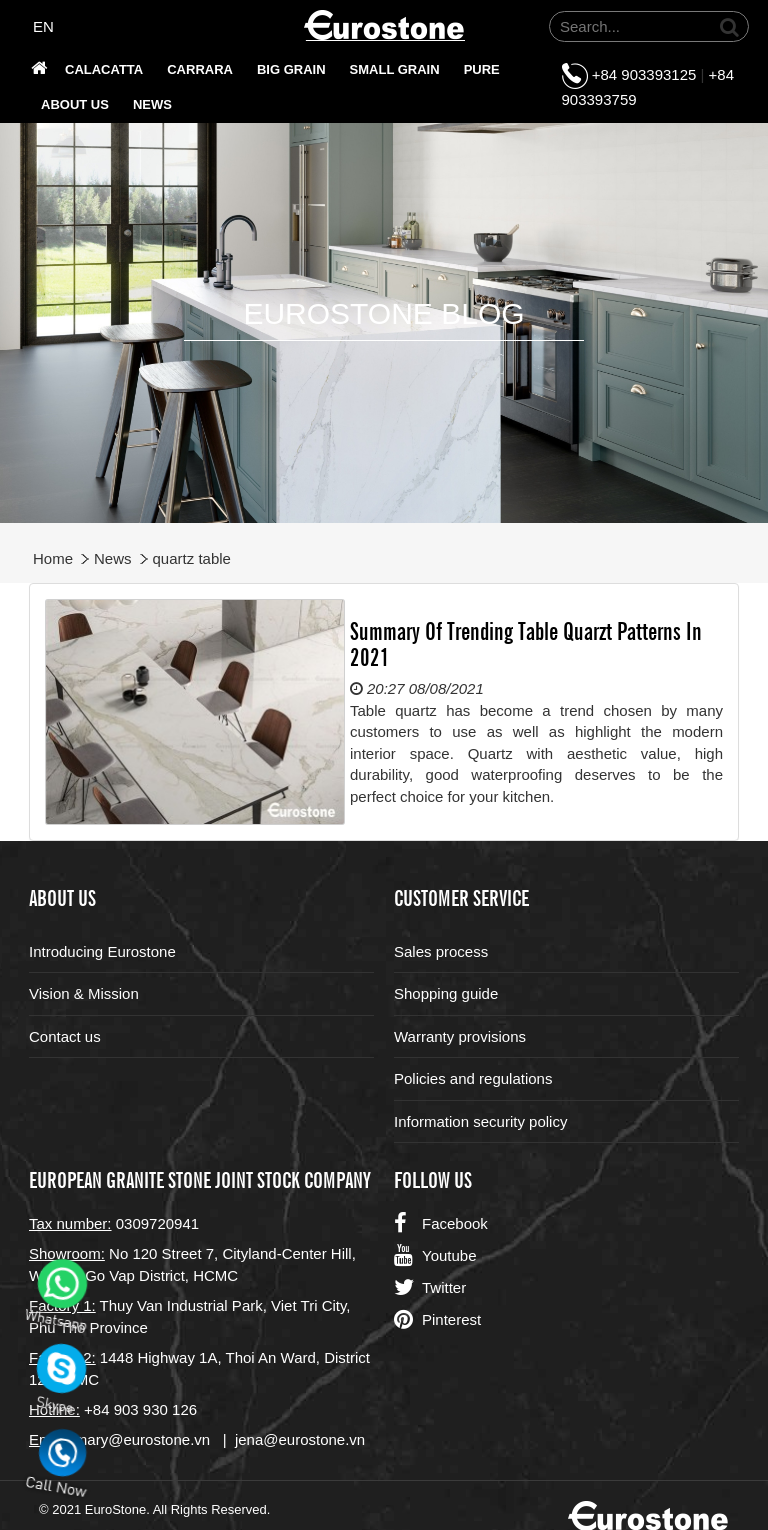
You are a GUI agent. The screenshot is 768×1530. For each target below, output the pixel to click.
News (152, 104)
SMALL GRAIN (395, 69)
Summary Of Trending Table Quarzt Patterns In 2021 (526, 642)
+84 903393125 (644, 74)
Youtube (435, 1256)
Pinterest (437, 1320)
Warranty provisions (460, 1036)
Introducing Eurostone (102, 951)
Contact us (65, 1036)
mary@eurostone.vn (142, 1439)
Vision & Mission (84, 993)
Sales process (441, 951)
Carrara (200, 69)
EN (43, 26)
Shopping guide (446, 993)
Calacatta (104, 69)
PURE (482, 69)
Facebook (441, 1224)
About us (75, 104)
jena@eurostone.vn (300, 1439)
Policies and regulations (473, 1078)
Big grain (291, 69)
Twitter (430, 1288)
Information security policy (480, 1121)
